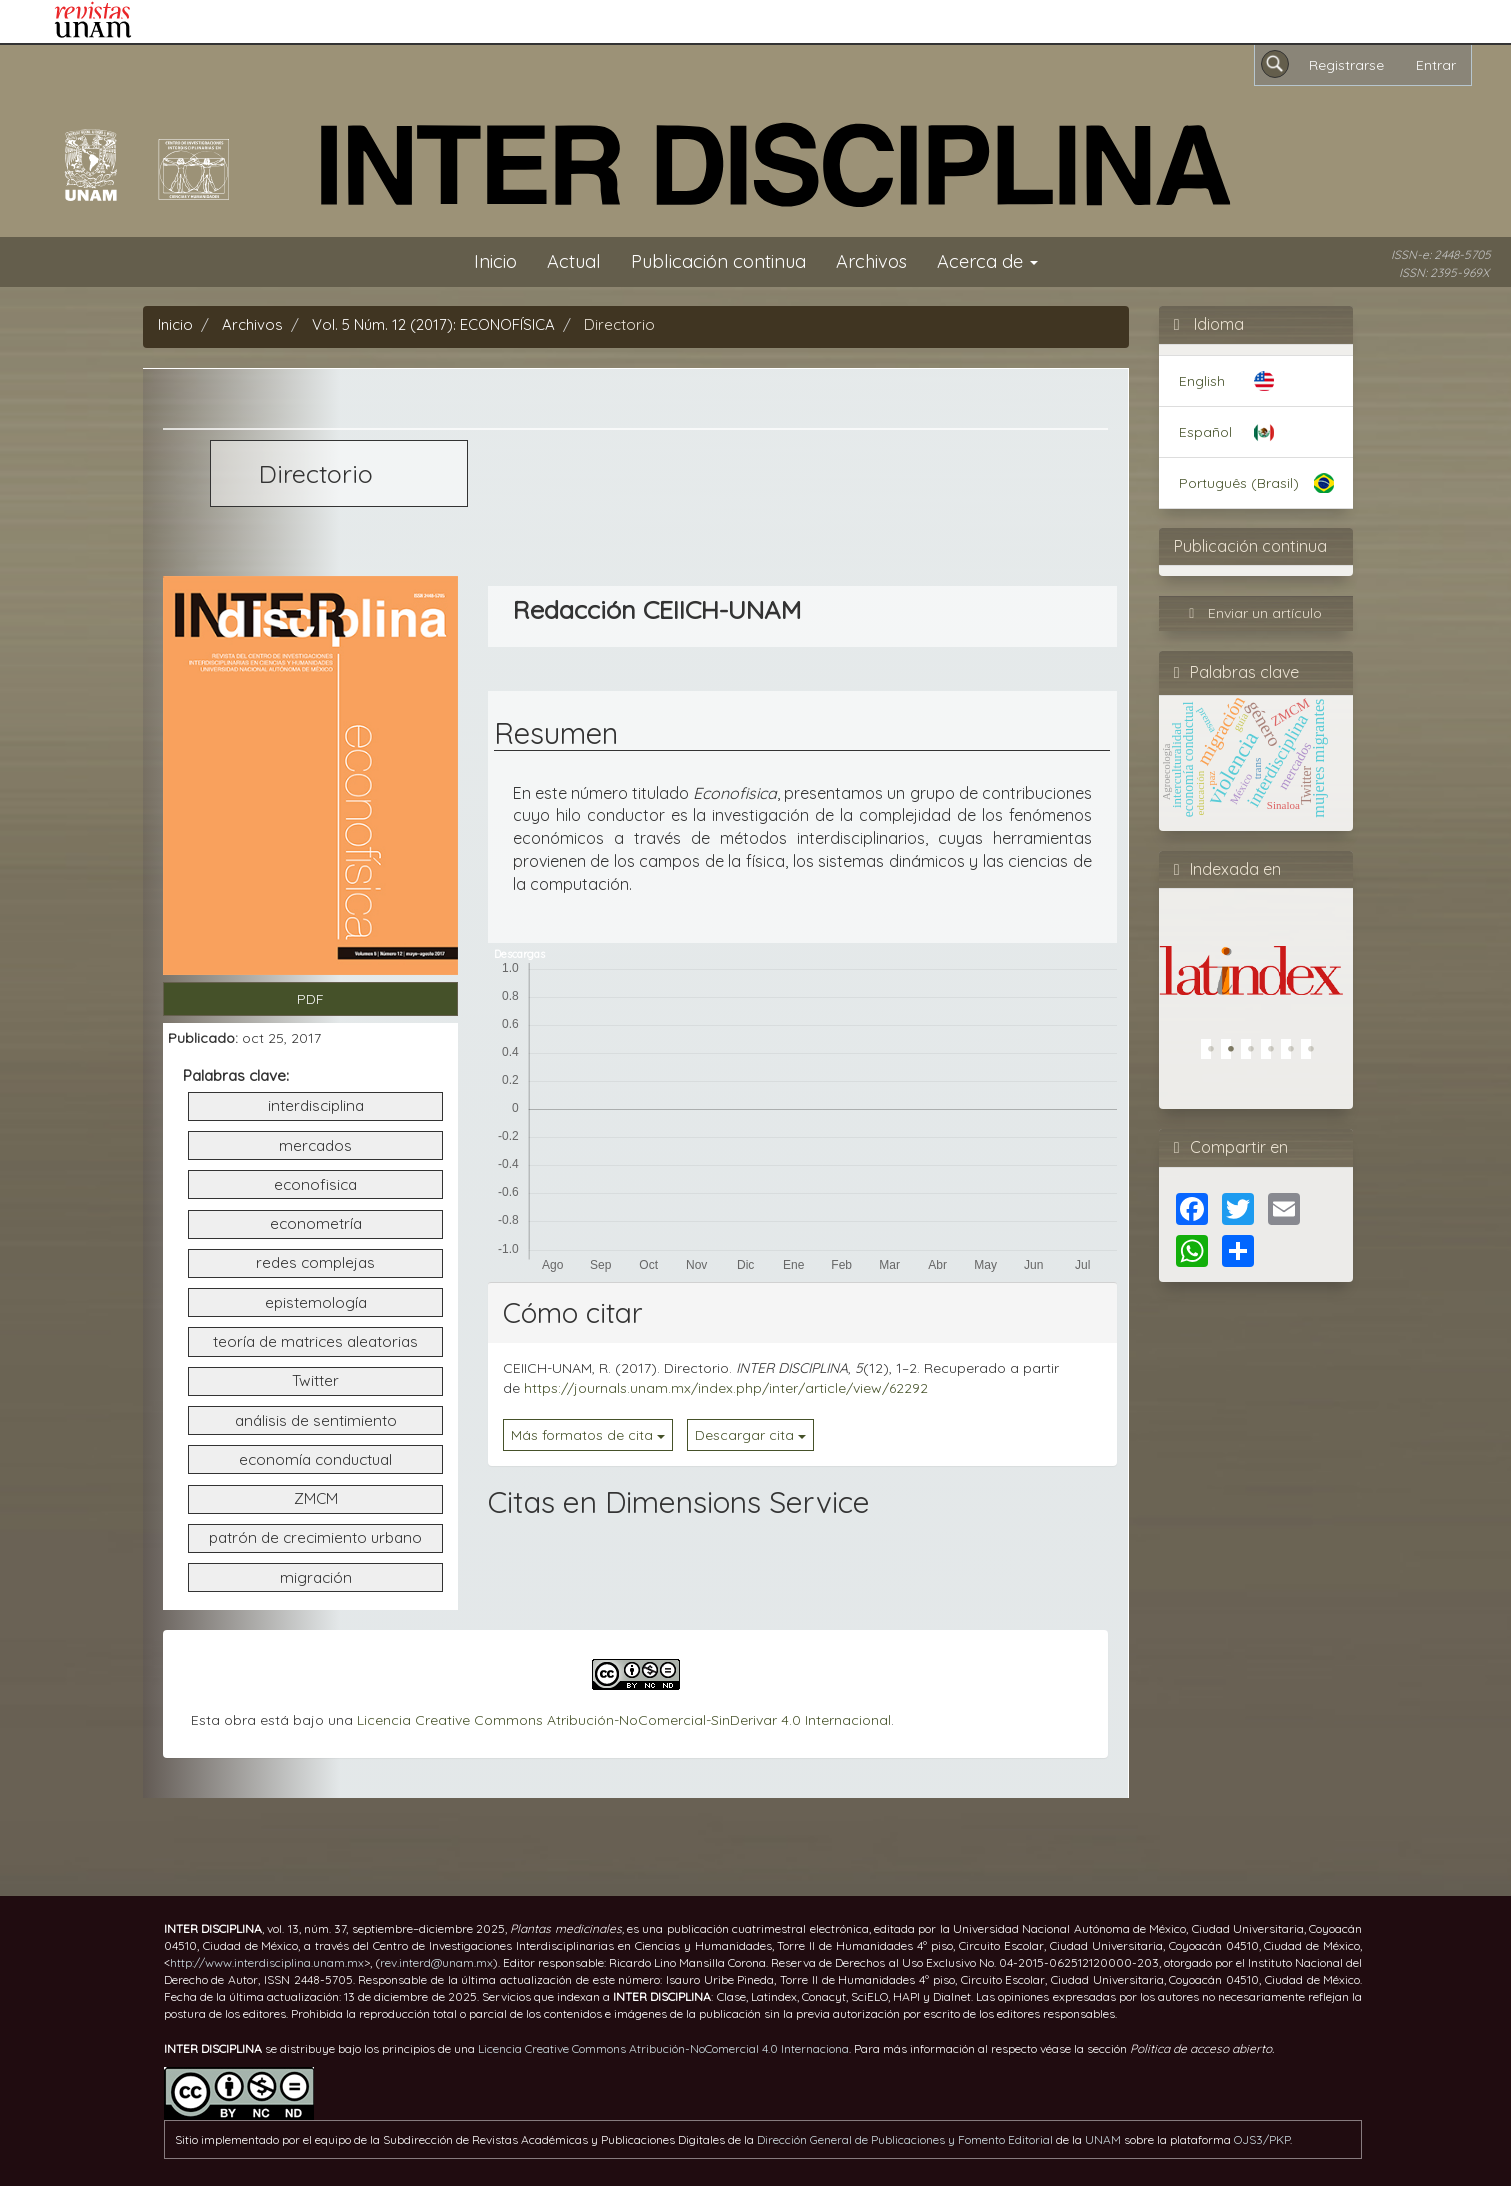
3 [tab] (1256, 1054)
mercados (315, 1145)
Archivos (871, 261)
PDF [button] (310, 999)
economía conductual (315, 1459)
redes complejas (315, 1262)
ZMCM (316, 1498)
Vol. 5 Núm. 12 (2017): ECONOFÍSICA (433, 324)
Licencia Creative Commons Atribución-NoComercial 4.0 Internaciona (663, 2048)
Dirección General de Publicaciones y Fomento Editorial (905, 2139)
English (1202, 381)
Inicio (495, 261)
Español (1205, 432)
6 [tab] (1316, 1054)
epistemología (316, 1302)
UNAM (1103, 2139)
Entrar (1436, 65)
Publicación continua (718, 261)
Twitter (315, 1380)
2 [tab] (1236, 1054)
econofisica (315, 1184)
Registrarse (1346, 65)
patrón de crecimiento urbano (315, 1537)
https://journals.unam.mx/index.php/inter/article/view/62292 (726, 1388)
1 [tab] (1216, 1054)
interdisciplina (316, 1105)
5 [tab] (1296, 1054)
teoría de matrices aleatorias (315, 1341)
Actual (574, 261)
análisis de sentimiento (316, 1420)
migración (316, 1577)
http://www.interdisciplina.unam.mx (267, 1962)
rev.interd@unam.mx (436, 1962)
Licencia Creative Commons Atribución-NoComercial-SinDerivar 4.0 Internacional (624, 1720)
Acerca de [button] (987, 261)
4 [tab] (1276, 1054)
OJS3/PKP (1262, 2139)
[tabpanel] (1251, 949)
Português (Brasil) (1239, 483)
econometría (316, 1223)
